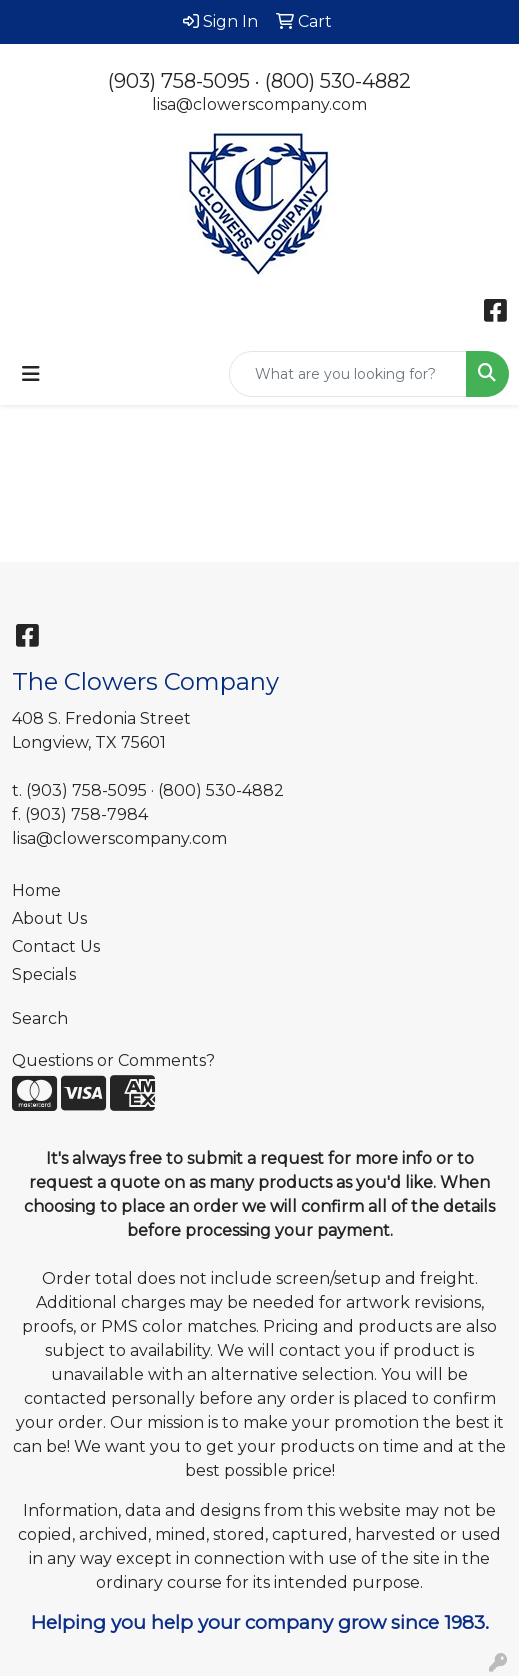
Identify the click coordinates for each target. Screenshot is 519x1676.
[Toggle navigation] (31, 374)
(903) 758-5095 (179, 81)
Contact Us (56, 946)
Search (40, 1018)
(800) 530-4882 (338, 81)
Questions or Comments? (113, 1060)
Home (36, 890)
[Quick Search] (348, 374)
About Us (49, 918)
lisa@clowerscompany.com (259, 104)
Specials (44, 974)
